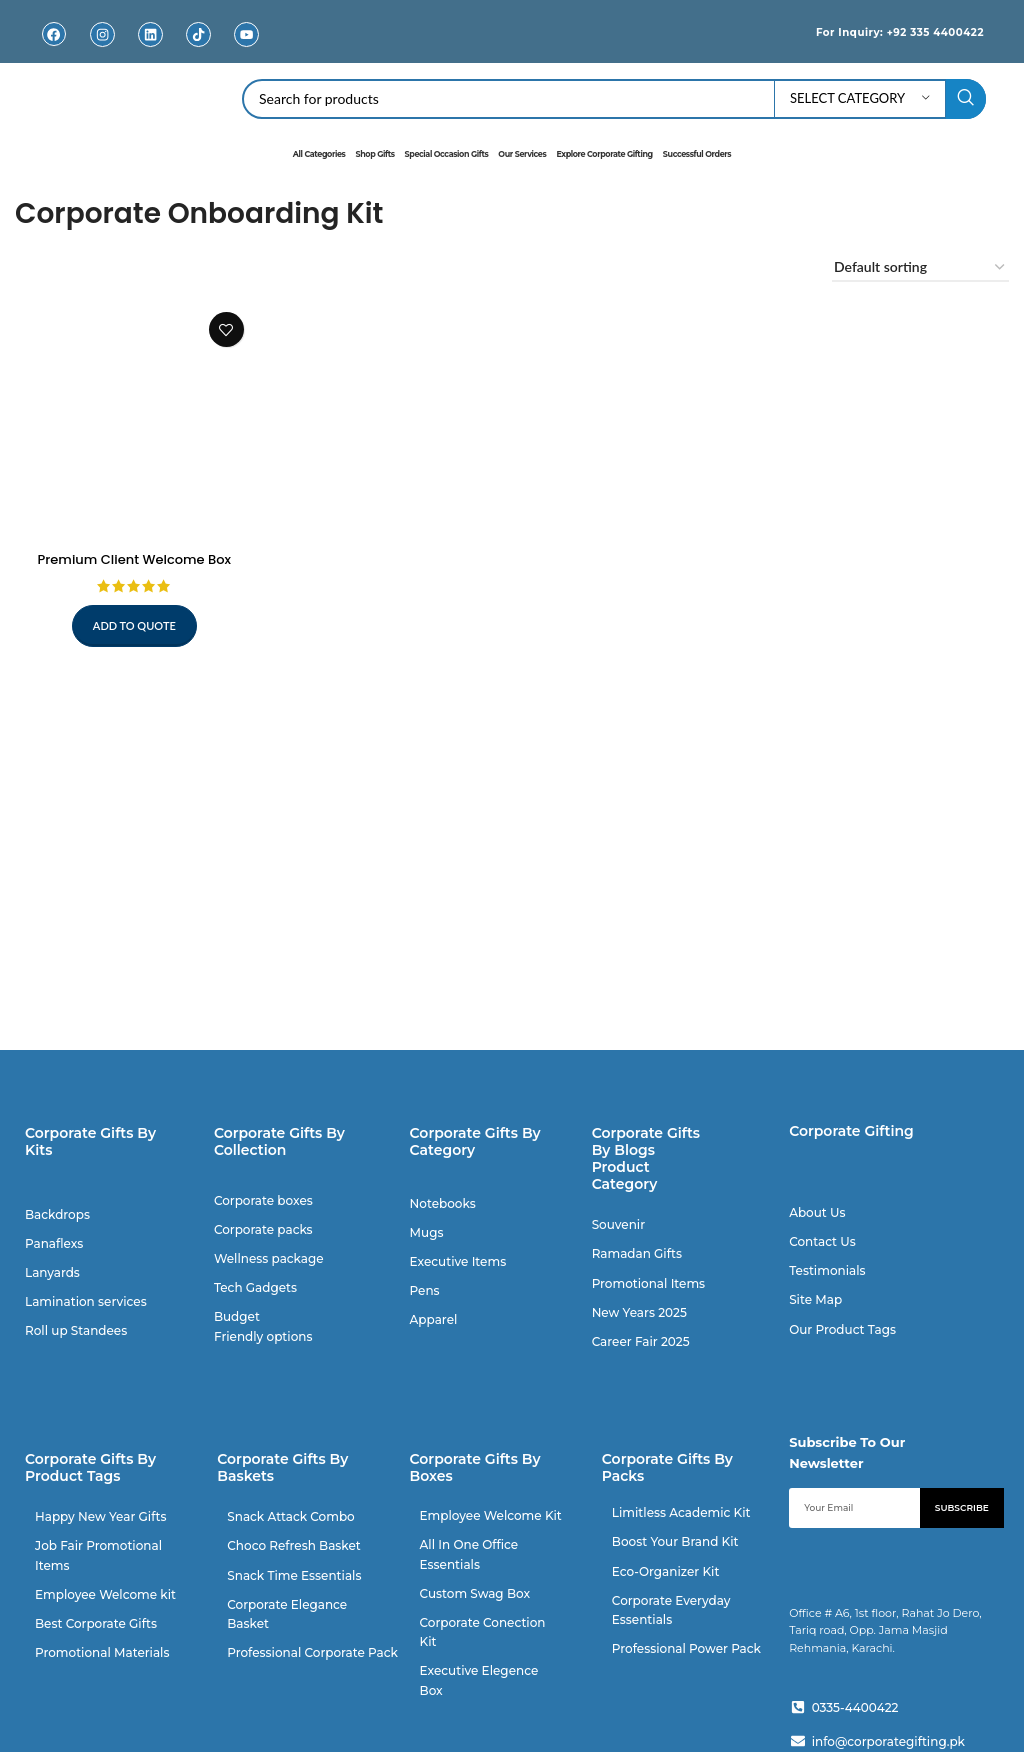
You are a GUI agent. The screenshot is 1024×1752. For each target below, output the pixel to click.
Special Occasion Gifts (447, 154)
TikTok (198, 49)
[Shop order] (920, 267)
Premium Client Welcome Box (132, 554)
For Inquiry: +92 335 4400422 (879, 31)
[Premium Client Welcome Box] (132, 419)
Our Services (522, 154)
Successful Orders (697, 154)
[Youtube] (246, 34)
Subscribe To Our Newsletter (847, 1451)
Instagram (102, 49)
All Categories (319, 154)
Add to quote (131, 620)
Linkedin (151, 49)
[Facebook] (54, 34)
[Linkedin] (150, 34)
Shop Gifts (374, 154)
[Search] (614, 99)
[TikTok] (198, 34)
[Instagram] (102, 34)
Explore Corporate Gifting (604, 154)
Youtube (247, 49)
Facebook (54, 49)
